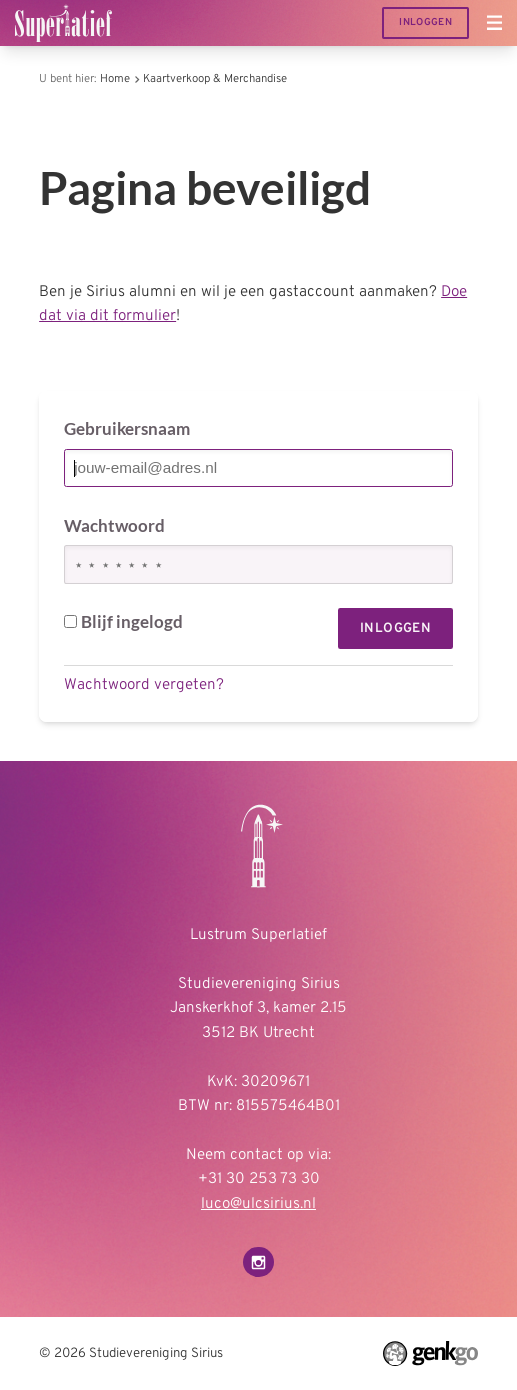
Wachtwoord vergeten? (144, 685)
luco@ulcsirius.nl (258, 1204)
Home (115, 79)
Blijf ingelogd (123, 621)
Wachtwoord (114, 525)
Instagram (258, 1262)
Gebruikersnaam (127, 428)
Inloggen (425, 22)
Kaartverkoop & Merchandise (215, 79)
